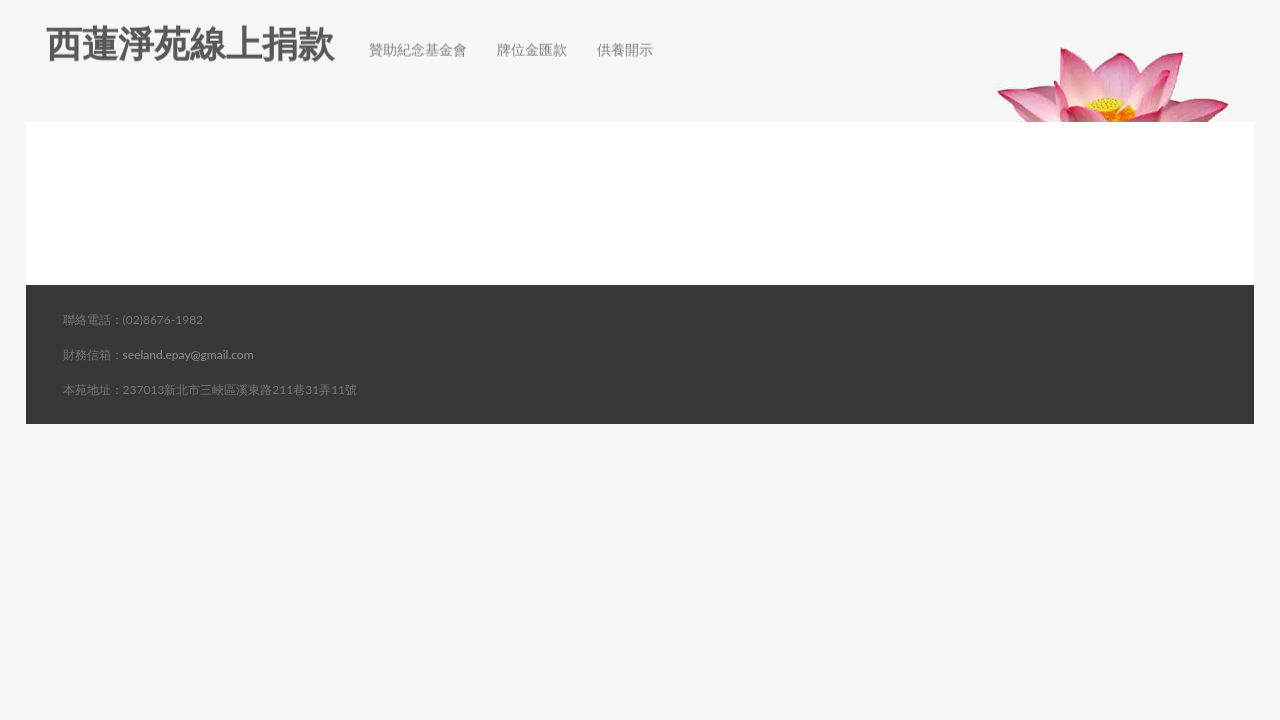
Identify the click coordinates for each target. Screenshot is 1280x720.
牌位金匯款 (532, 31)
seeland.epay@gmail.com (188, 354)
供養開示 (625, 31)
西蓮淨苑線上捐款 (190, 25)
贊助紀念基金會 (418, 31)
